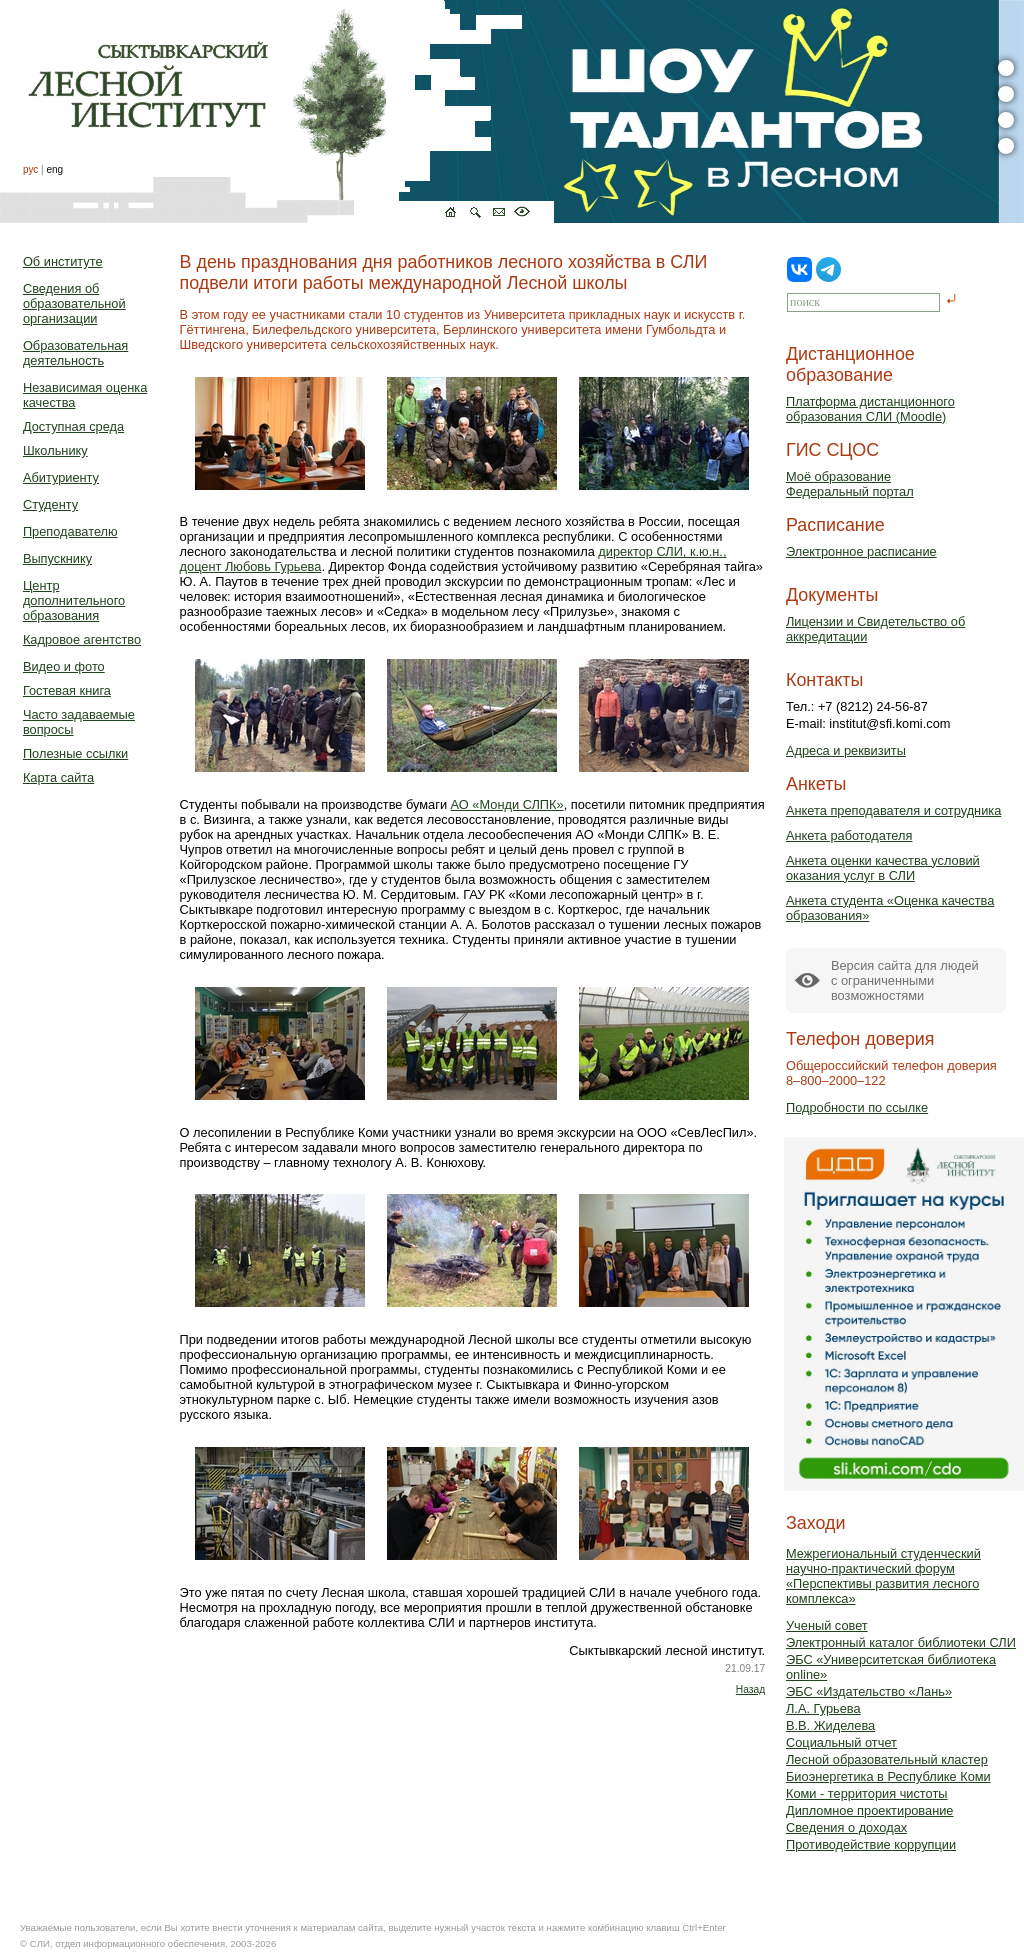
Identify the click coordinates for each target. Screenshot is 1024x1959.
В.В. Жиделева (830, 1725)
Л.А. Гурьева (823, 1708)
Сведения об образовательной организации (74, 303)
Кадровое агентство (82, 639)
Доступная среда (73, 426)
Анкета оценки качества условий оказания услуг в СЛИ (883, 868)
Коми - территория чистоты (867, 1793)
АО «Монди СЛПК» (507, 804)
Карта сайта (58, 777)
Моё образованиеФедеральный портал (850, 484)
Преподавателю (70, 531)
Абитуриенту (61, 477)
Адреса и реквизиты (846, 750)
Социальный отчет (841, 1742)
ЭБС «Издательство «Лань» (869, 1691)
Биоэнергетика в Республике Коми (888, 1776)
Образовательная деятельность (75, 353)
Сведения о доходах (846, 1827)
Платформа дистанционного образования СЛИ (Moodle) (870, 409)
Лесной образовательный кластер (887, 1759)
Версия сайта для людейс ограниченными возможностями (905, 980)
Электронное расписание (861, 551)
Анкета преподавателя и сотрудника (893, 810)
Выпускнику (57, 558)
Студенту (50, 504)
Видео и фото (64, 666)
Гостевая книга (67, 690)
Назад (750, 1689)
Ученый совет (827, 1625)
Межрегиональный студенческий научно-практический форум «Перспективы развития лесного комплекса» (883, 1576)
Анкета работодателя (849, 835)
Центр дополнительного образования (74, 600)
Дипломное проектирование (870, 1810)
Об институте (63, 261)
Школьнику (55, 450)
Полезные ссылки (75, 753)
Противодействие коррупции (871, 1844)
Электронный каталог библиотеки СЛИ (901, 1642)
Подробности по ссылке (857, 1107)
